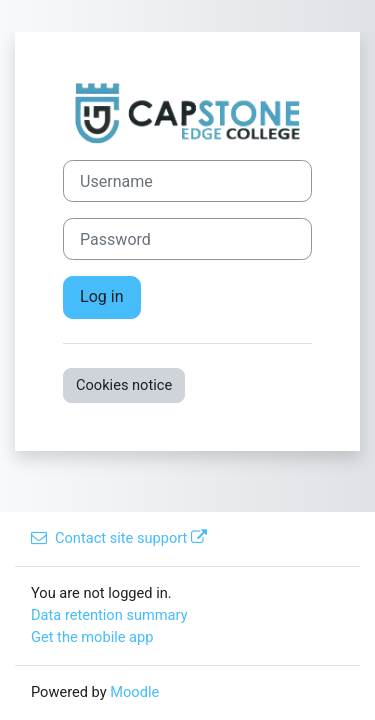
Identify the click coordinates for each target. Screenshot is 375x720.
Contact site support (119, 538)
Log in (102, 296)
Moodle (134, 692)
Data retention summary (109, 615)
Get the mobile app (92, 637)
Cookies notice (124, 385)
